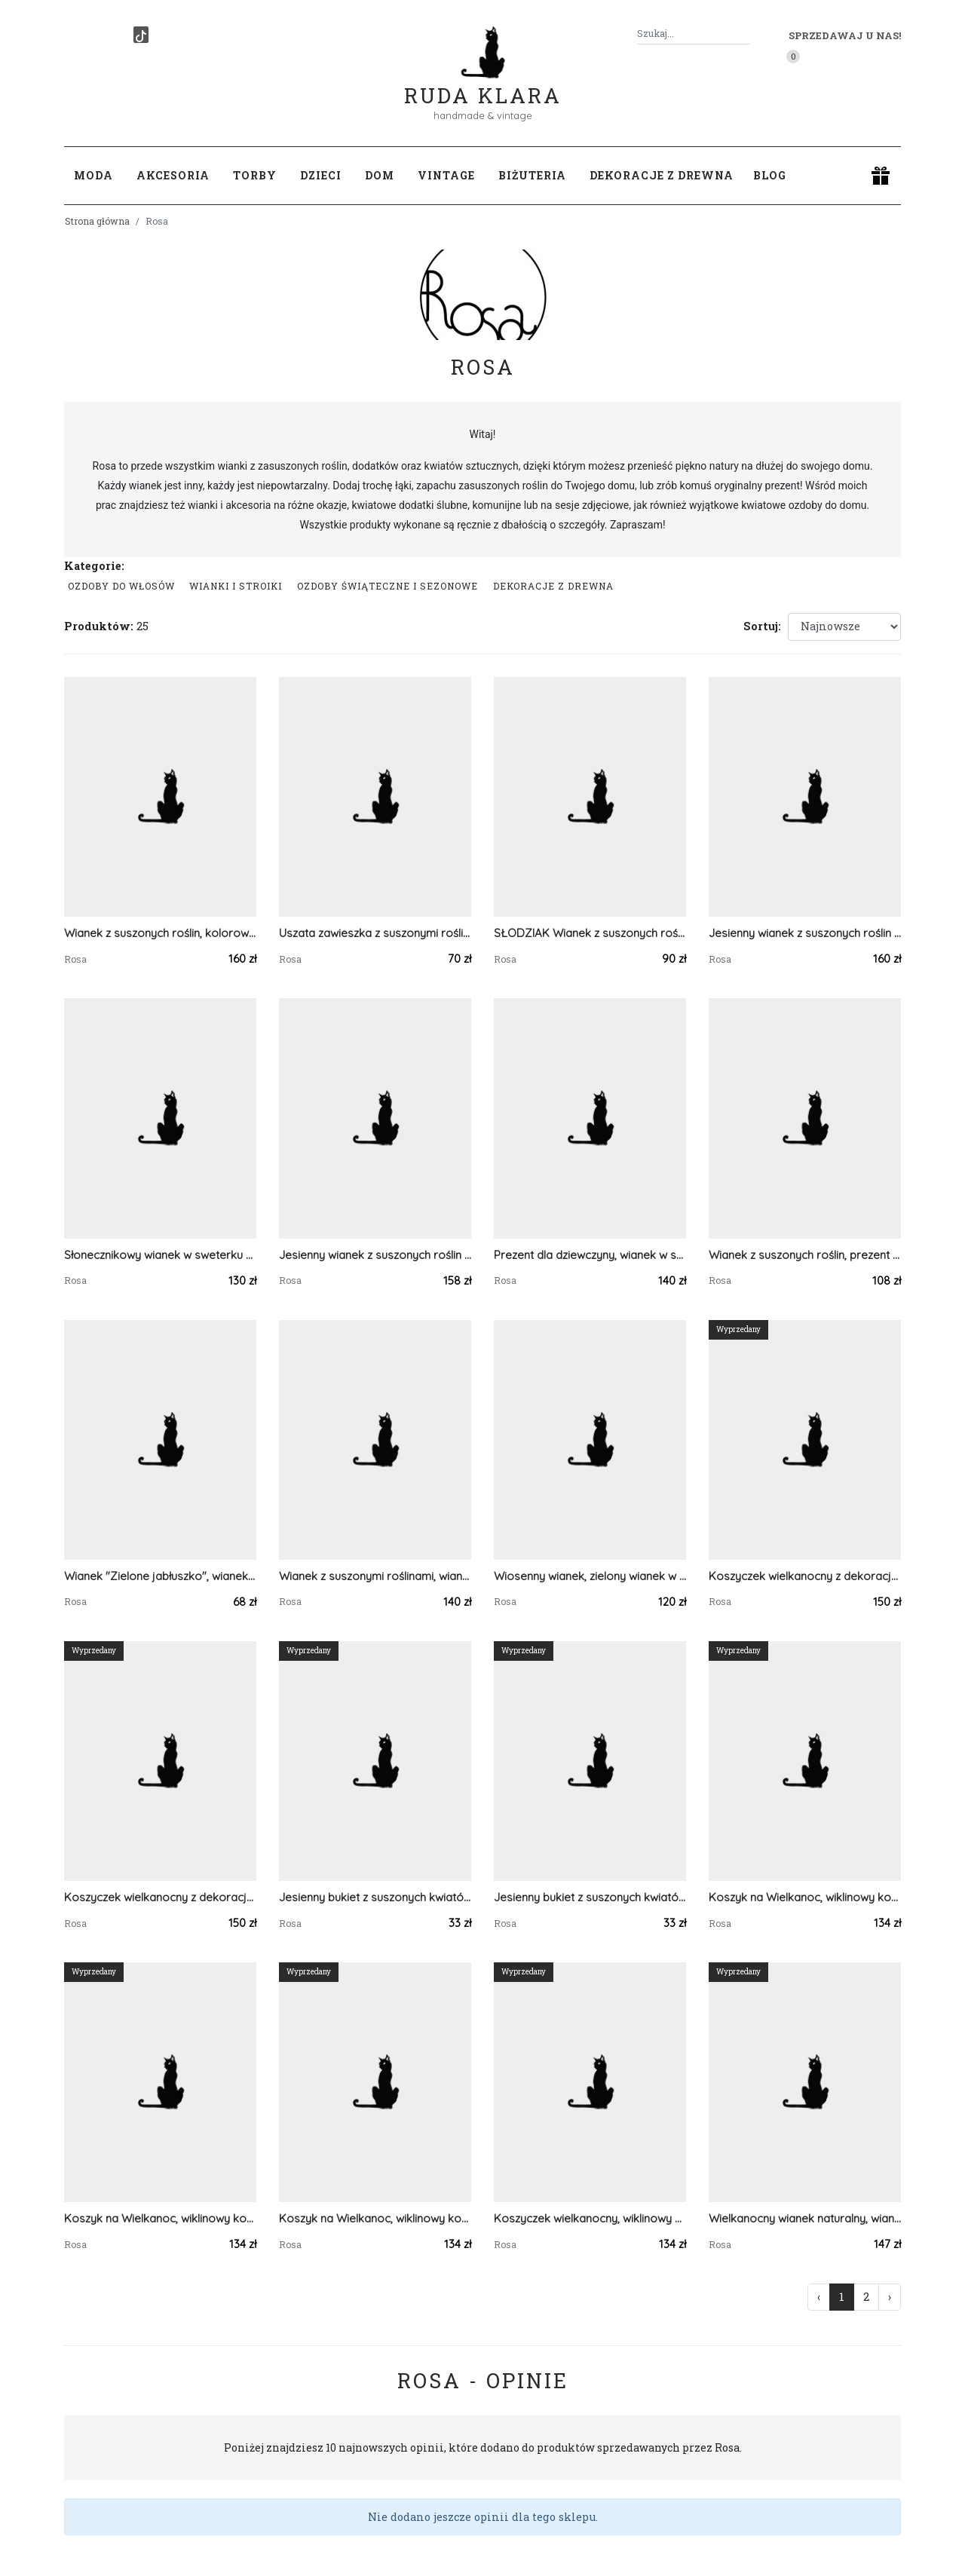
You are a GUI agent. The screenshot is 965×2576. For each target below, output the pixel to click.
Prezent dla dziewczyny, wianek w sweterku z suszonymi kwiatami (590, 1255)
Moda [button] (93, 175)
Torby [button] (255, 175)
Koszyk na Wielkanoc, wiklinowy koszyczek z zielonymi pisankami (805, 1897)
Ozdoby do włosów (121, 586)
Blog (769, 175)
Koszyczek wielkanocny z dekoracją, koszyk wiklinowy (805, 1576)
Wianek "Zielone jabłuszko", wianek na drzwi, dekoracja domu (160, 1576)
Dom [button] (379, 175)
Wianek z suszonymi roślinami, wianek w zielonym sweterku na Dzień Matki (375, 1576)
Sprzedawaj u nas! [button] (845, 35)
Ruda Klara (483, 83)
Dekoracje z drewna (553, 586)
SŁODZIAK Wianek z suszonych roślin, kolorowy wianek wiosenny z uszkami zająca (590, 933)
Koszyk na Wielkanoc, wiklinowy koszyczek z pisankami (375, 2218)
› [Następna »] (889, 2297)
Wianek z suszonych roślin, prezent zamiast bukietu (805, 1255)
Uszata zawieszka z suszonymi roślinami (375, 933)
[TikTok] (141, 34)
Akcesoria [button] (173, 175)
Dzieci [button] (321, 175)
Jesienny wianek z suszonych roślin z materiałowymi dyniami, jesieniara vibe (805, 933)
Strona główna (97, 221)
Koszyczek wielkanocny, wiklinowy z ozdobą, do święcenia (590, 2218)
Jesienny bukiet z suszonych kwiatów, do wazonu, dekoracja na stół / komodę (375, 1897)
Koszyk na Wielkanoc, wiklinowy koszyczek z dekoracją (160, 2218)
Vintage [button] (446, 175)
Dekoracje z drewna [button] (662, 175)
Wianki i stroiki (235, 586)
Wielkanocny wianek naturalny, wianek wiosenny (805, 2218)
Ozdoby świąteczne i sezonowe (387, 586)
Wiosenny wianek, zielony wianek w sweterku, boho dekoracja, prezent (590, 1576)
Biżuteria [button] (532, 175)
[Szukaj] (744, 33)
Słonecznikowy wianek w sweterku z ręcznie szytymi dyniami (160, 1255)
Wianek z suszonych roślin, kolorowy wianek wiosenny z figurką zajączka (160, 933)
